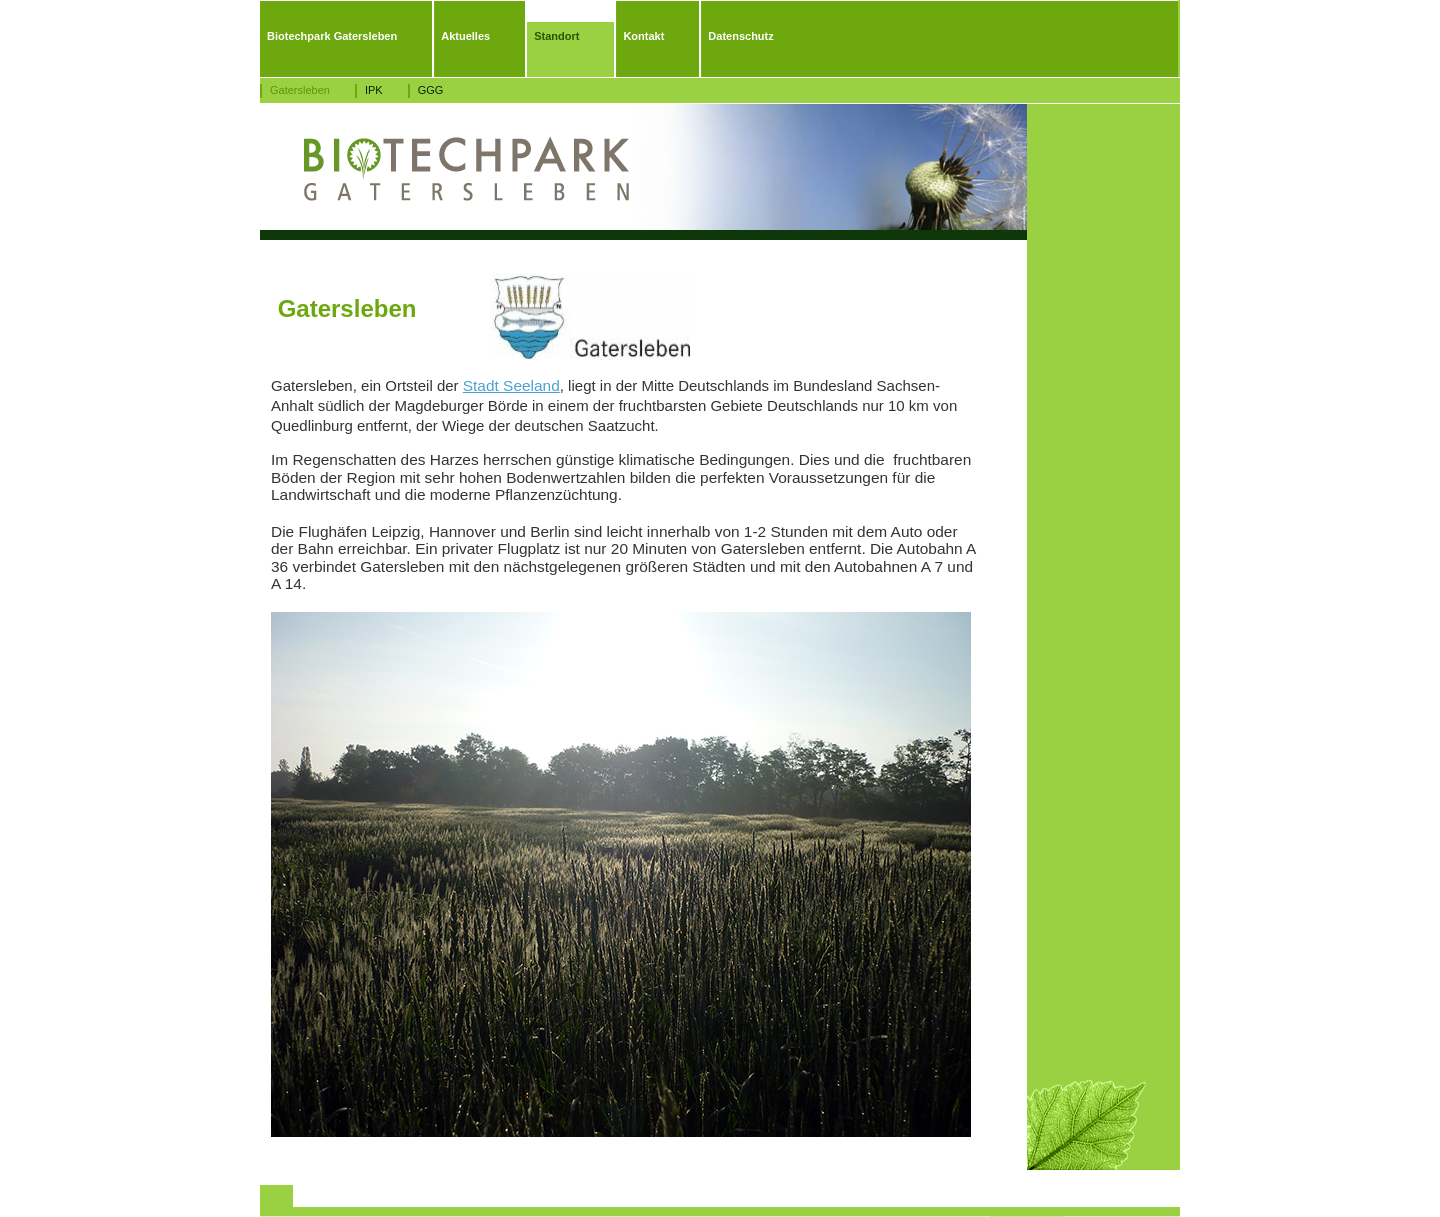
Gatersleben (300, 90)
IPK (374, 90)
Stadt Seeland (511, 385)
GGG (431, 90)
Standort (556, 36)
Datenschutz (740, 36)
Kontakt (643, 36)
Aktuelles (465, 36)
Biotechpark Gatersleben (332, 36)
